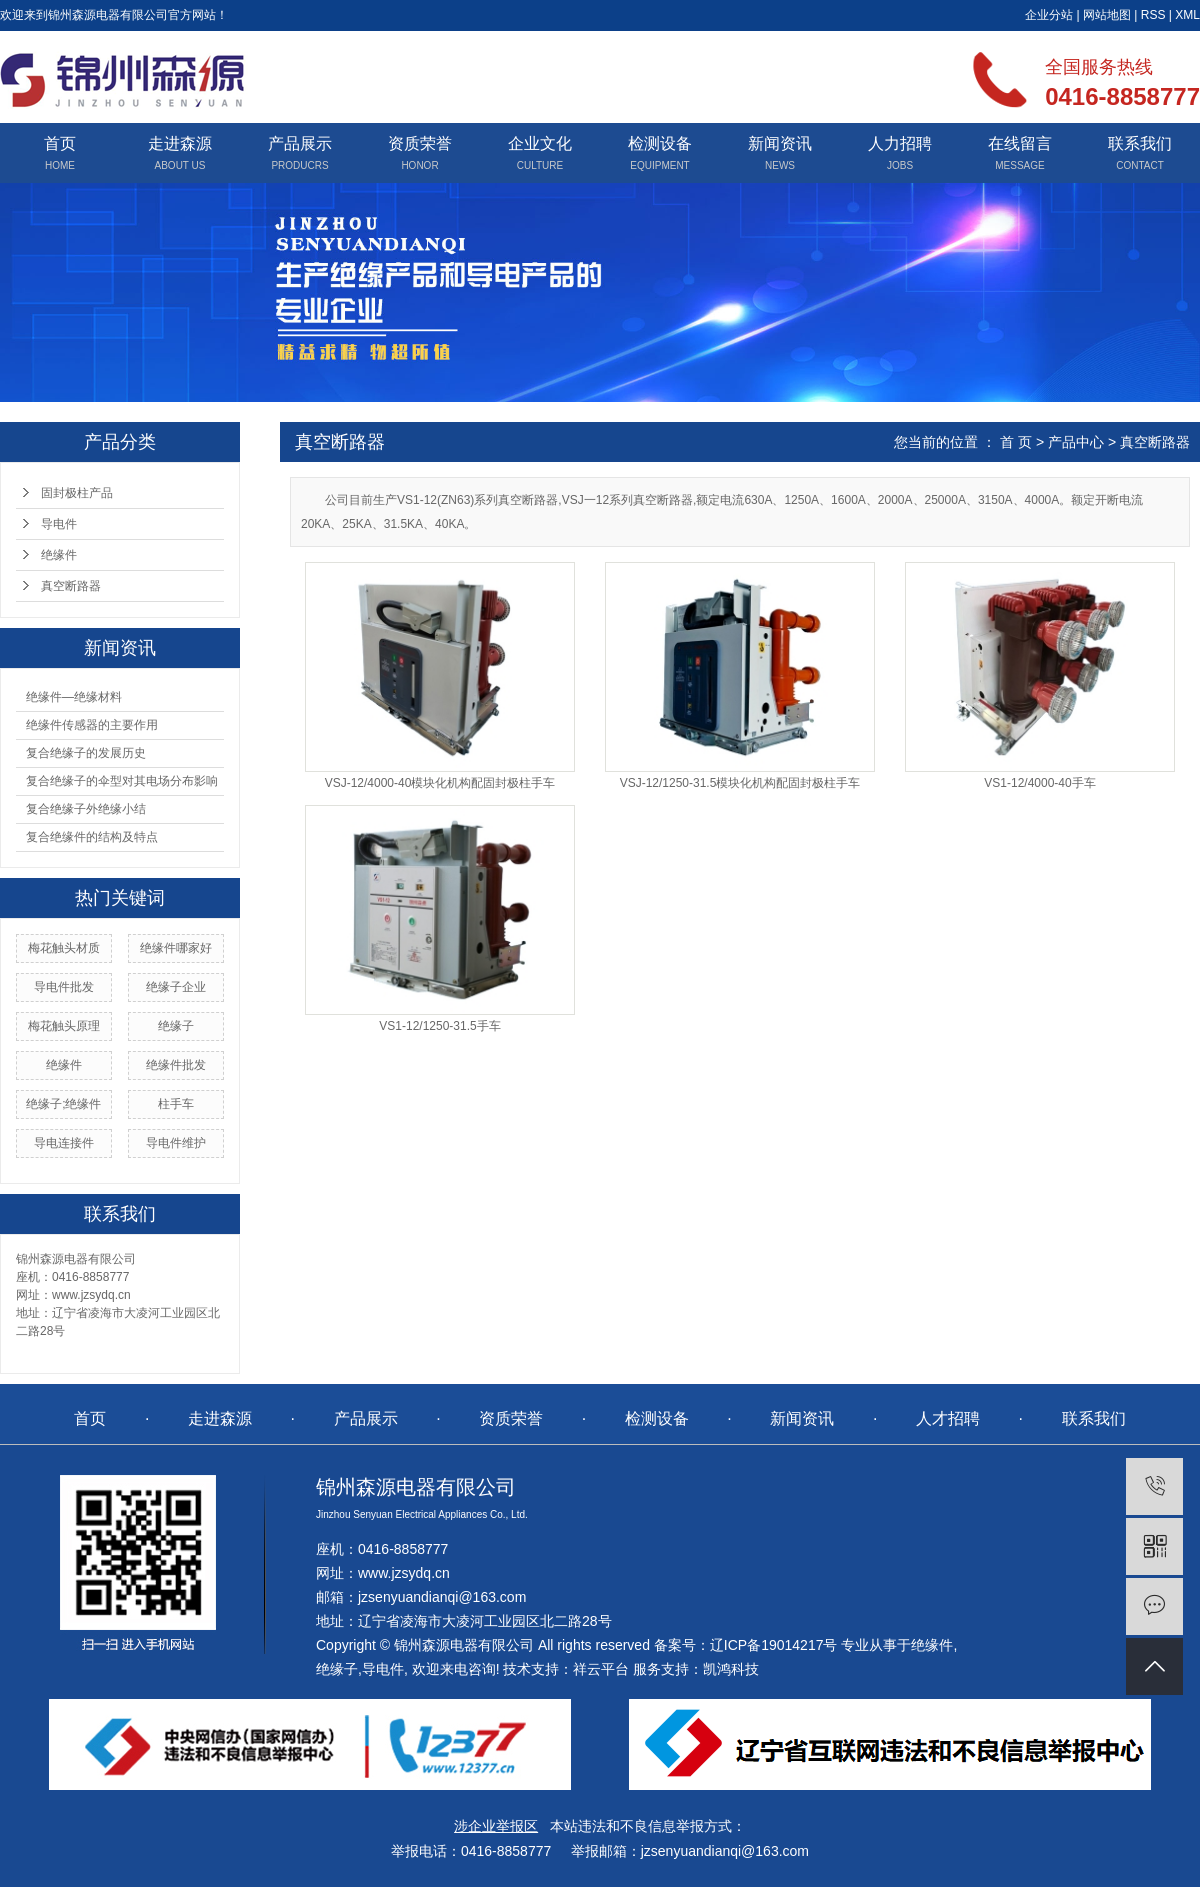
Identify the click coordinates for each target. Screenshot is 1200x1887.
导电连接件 (64, 1143)
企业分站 (1049, 15)
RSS (1153, 15)
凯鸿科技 (731, 1669)
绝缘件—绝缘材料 (74, 697)
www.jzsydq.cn (404, 1573)
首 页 (1016, 442)
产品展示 (300, 143)
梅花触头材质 (64, 948)
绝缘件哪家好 (176, 948)
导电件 (59, 524)
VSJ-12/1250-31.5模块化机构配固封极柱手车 (740, 783)
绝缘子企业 (176, 987)
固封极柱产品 (77, 493)
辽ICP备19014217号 (774, 1645)
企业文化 (540, 143)
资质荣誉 (420, 143)
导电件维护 (176, 1143)
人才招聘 (948, 1418)
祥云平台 (601, 1669)
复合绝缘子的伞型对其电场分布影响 (122, 781)
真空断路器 (71, 586)
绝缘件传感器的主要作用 (92, 725)
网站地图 (1107, 15)
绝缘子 (176, 1026)
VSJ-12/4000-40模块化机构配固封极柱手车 (440, 783)
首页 (60, 143)
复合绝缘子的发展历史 (86, 753)
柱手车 (176, 1104)
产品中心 (1076, 442)
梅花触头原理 (64, 1026)
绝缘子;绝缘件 (63, 1104)
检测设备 (660, 143)
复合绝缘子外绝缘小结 (86, 809)
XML (1187, 15)
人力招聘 (900, 143)
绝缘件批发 (176, 1065)
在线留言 (1020, 143)
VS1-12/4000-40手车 (1039, 783)
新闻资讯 (780, 143)
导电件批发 (64, 987)
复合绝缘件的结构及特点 (92, 837)
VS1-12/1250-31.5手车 (439, 1026)
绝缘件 (59, 555)
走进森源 (180, 143)
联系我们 (1140, 143)
